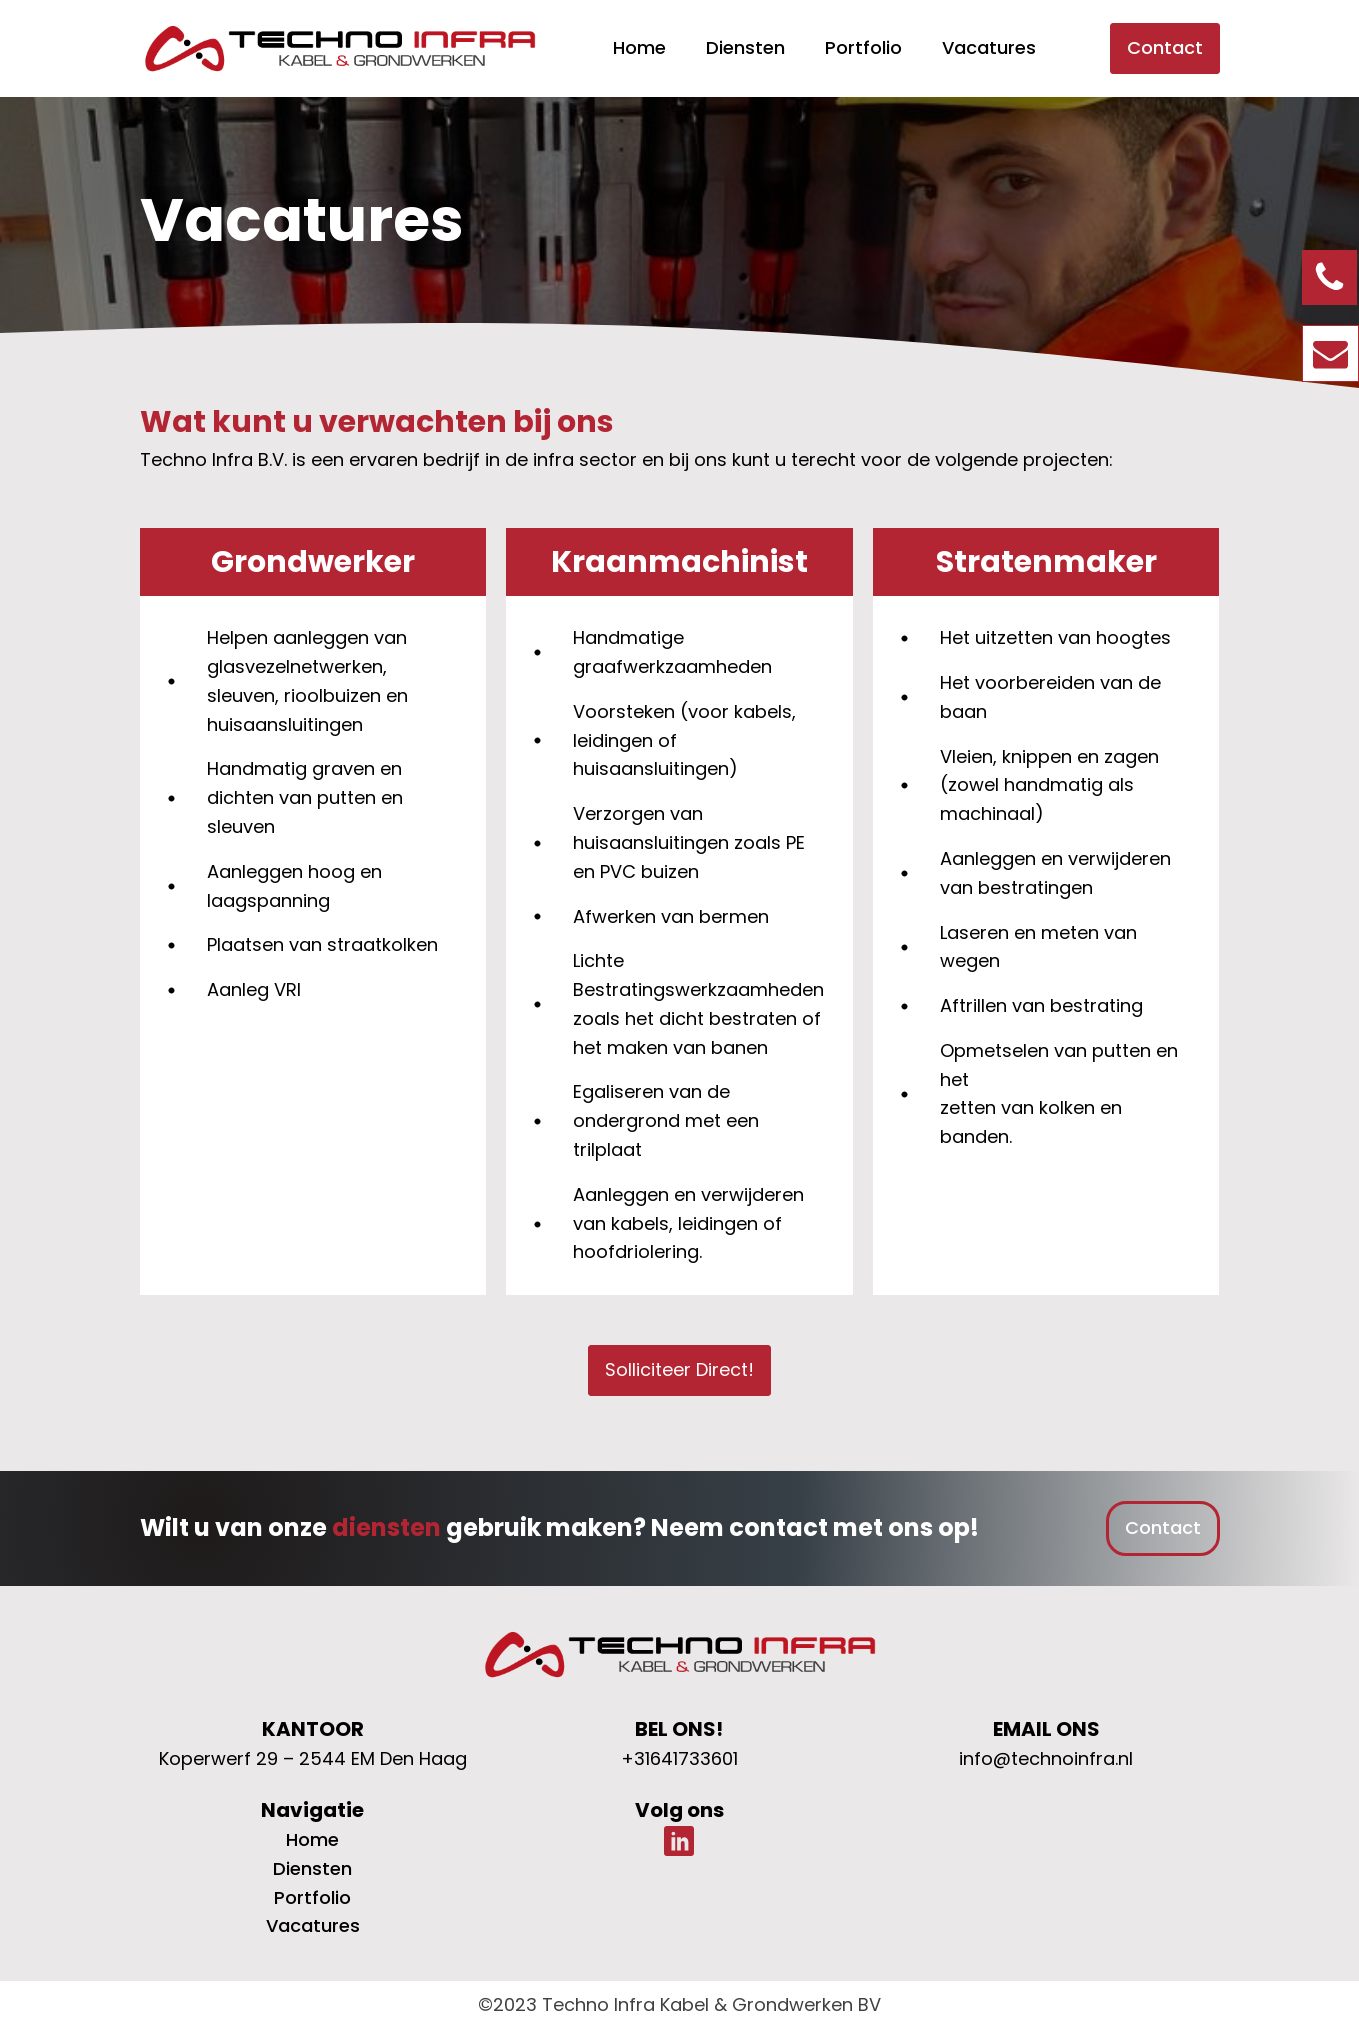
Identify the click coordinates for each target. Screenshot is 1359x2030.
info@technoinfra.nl (1046, 1758)
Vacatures (989, 47)
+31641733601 (679, 1758)
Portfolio (863, 47)
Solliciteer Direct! (679, 1369)
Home (639, 47)
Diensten (745, 47)
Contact (1165, 47)
